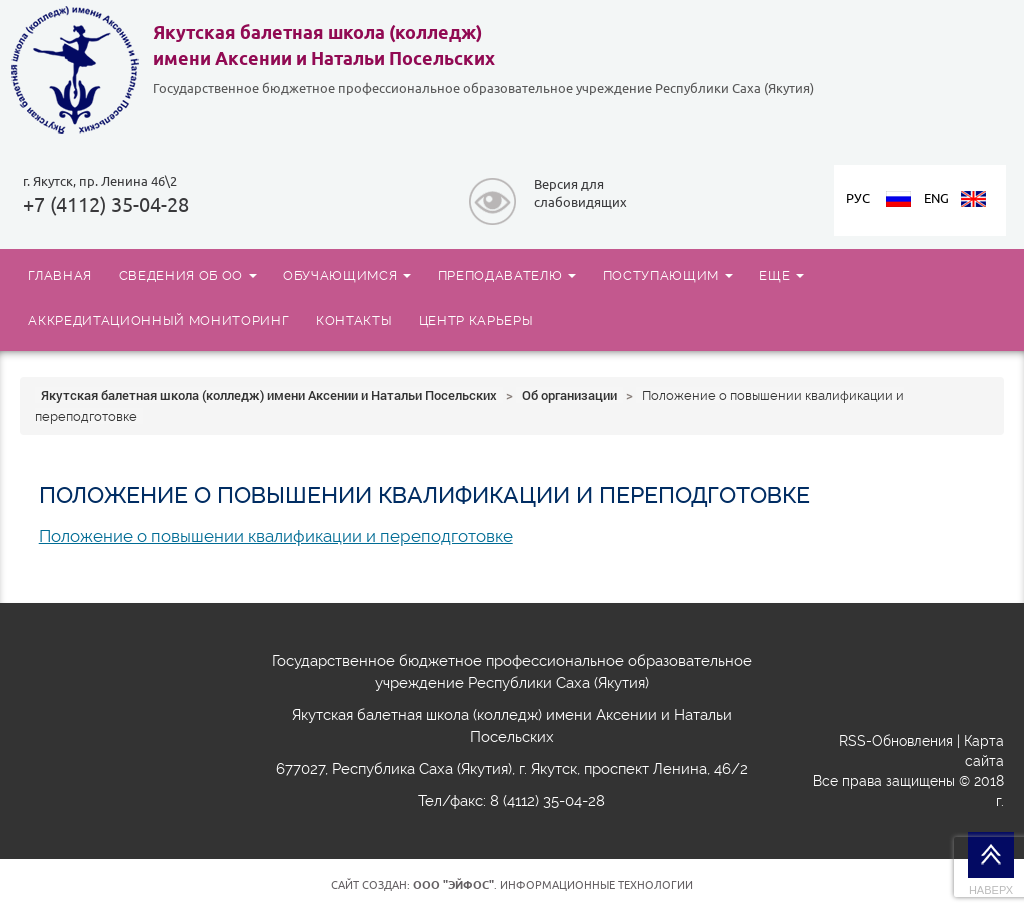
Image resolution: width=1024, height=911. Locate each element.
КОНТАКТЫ (354, 320)
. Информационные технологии (553, 885)
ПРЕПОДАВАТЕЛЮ (507, 275)
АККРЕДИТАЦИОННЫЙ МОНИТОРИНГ (158, 320)
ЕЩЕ (781, 275)
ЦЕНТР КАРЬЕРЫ (476, 320)
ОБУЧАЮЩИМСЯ (347, 275)
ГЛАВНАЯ (60, 275)
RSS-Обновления (896, 741)
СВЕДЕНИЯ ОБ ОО (188, 275)
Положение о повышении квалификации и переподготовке (276, 536)
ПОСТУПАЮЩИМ (668, 275)
